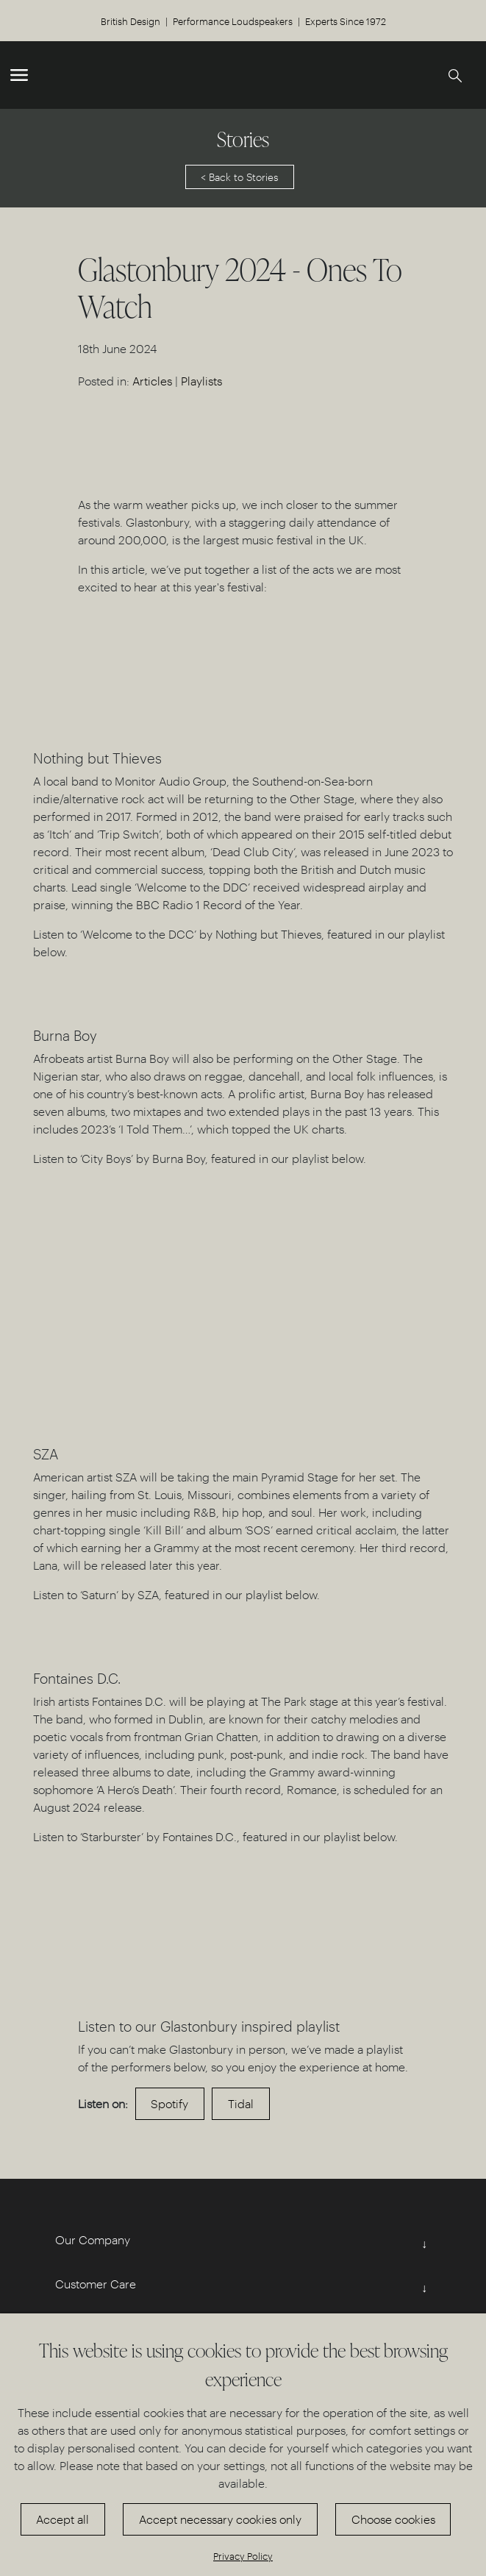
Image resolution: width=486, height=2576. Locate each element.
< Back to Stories (240, 177)
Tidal (241, 2103)
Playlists (201, 381)
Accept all (62, 2519)
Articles (152, 381)
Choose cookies (393, 2519)
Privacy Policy (243, 2555)
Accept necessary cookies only (220, 2519)
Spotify (169, 2103)
